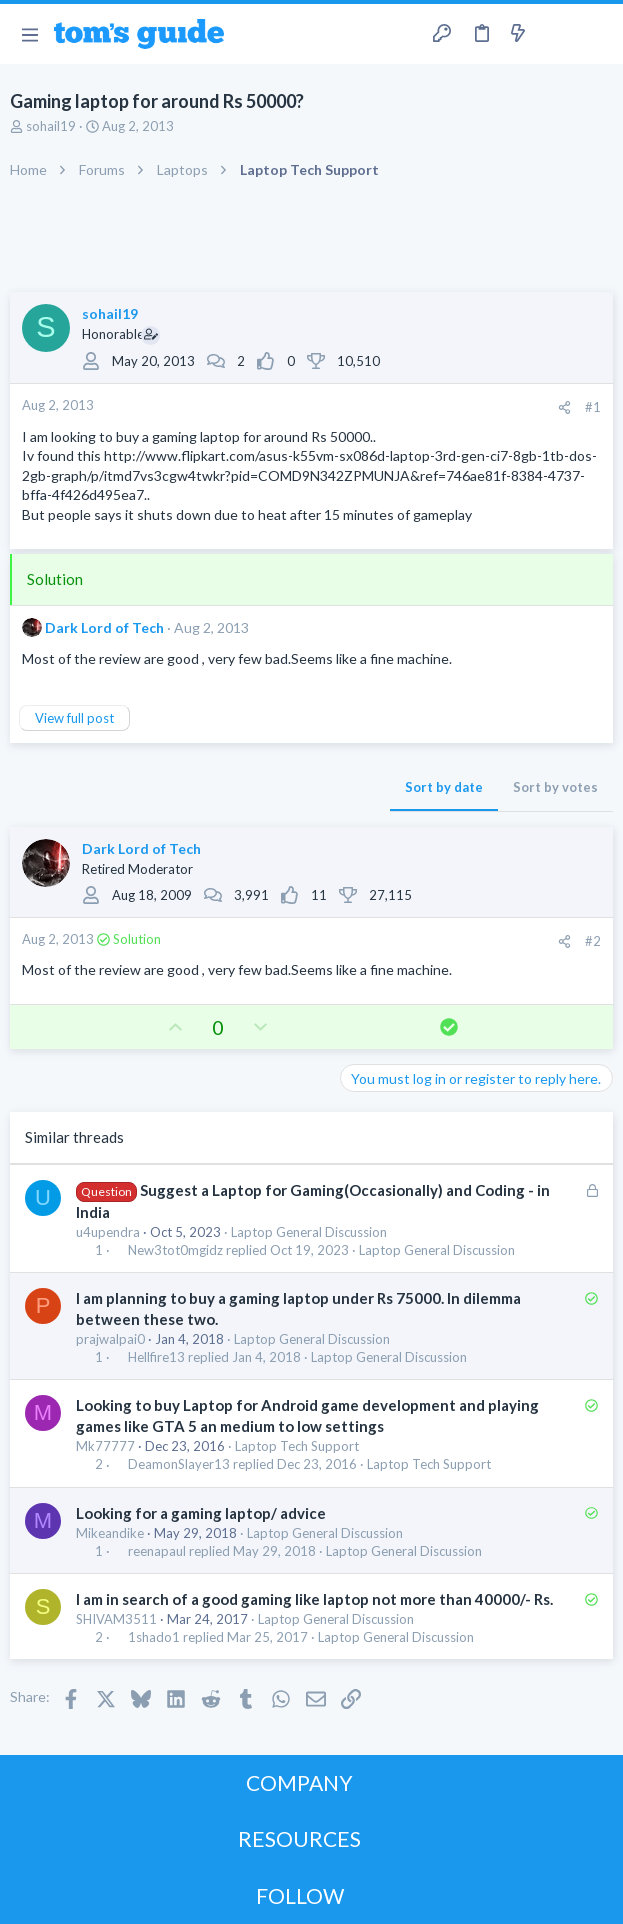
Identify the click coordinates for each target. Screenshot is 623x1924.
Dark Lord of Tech (104, 627)
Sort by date (444, 787)
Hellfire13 (156, 1357)
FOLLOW (300, 1895)
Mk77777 (105, 1446)
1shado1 (154, 1637)
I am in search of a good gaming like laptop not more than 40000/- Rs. (314, 1599)
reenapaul (157, 1551)
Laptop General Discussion (309, 1232)
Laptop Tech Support (297, 1446)
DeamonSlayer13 (179, 1464)
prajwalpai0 (110, 1339)
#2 (593, 941)
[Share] (564, 407)
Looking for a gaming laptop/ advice (201, 1513)
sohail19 (51, 126)
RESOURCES (299, 1838)
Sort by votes (555, 787)
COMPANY (299, 1782)
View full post (74, 718)
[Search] (596, 34)
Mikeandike (110, 1533)
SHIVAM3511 (116, 1619)
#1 (593, 407)
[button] (29, 34)
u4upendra (108, 1232)
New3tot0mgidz (175, 1250)
